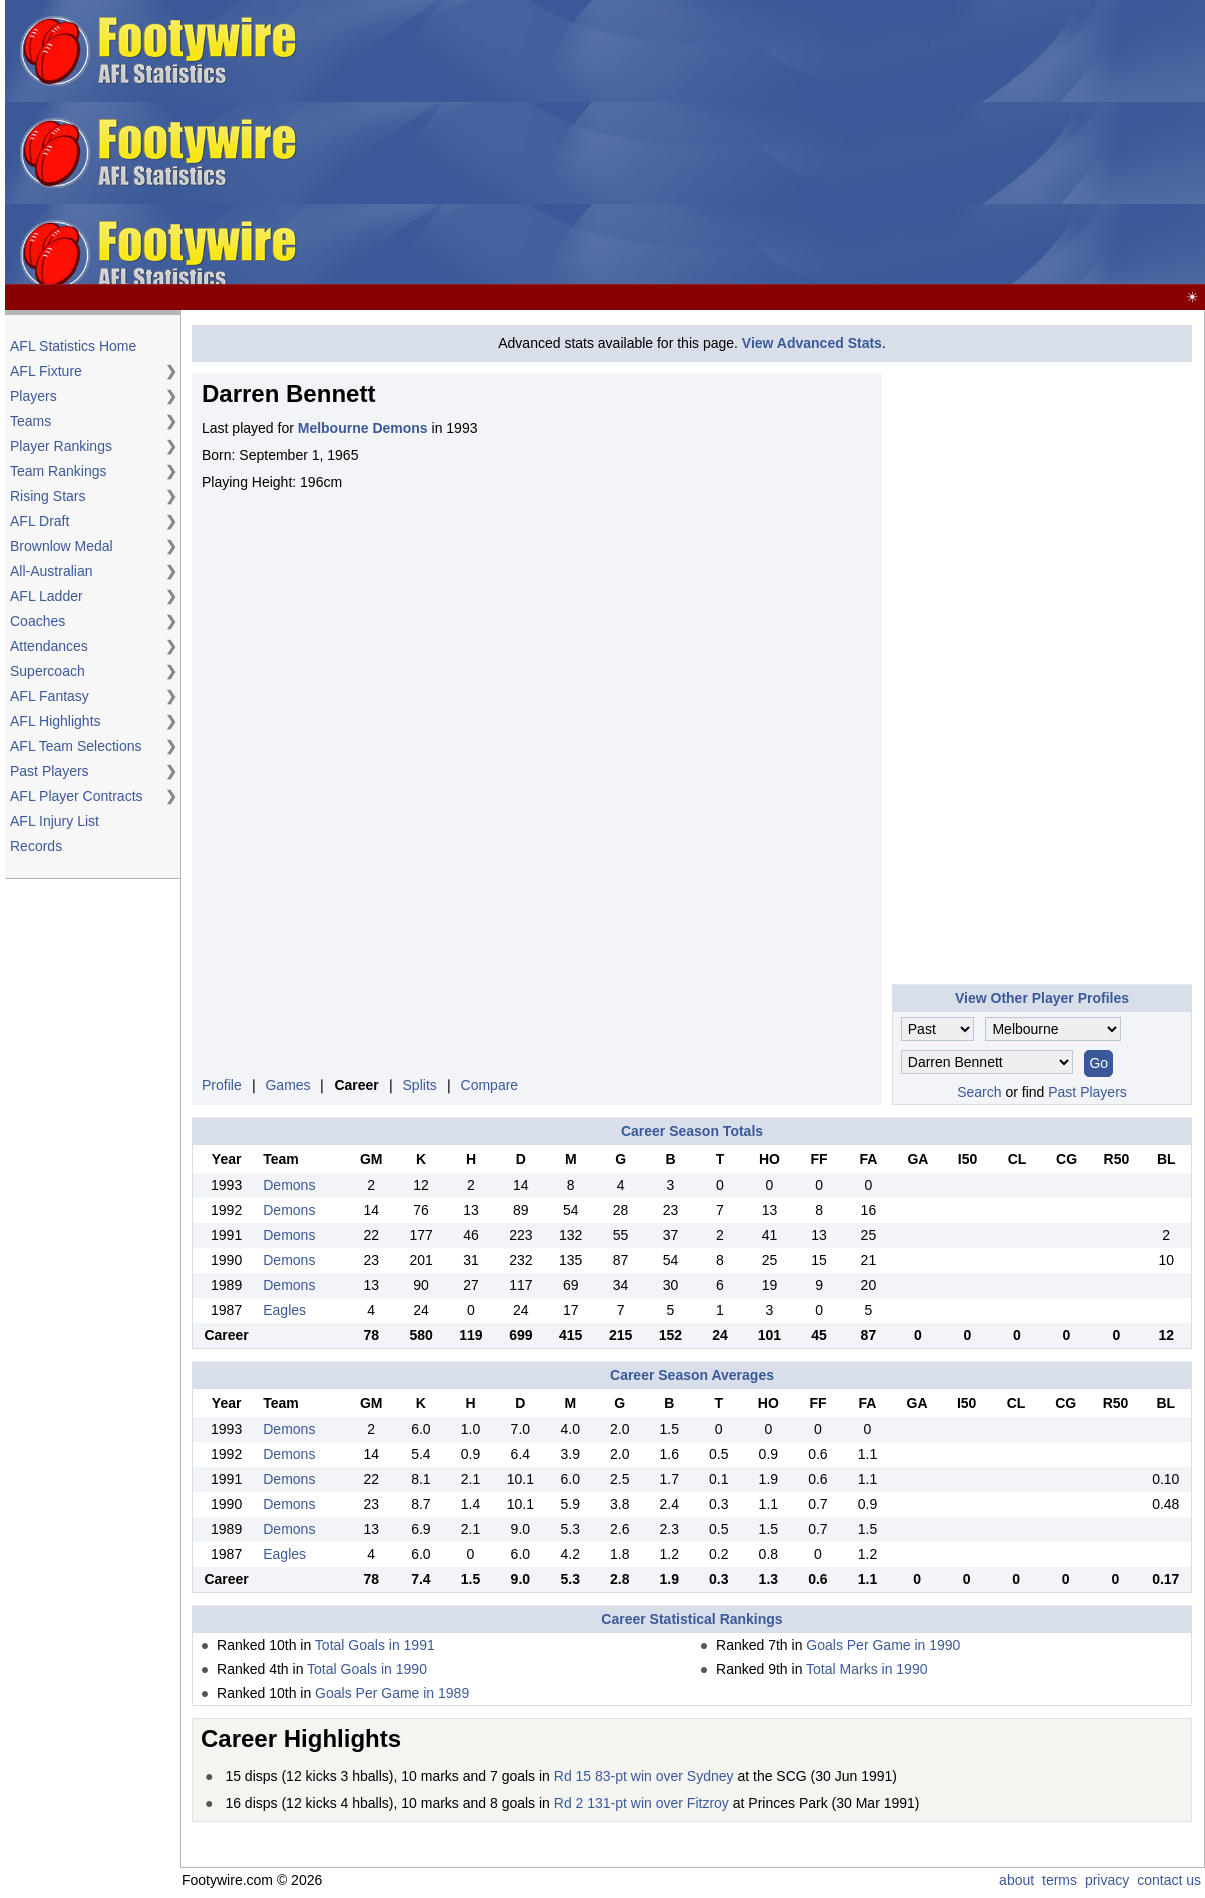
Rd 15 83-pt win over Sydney (644, 1776)
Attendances (49, 646)
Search (979, 1092)
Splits (420, 1085)
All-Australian (51, 571)
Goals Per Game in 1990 (883, 1645)
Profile (222, 1085)
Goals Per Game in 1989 (392, 1693)
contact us (1169, 1880)
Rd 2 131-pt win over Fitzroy (641, 1803)
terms (1059, 1880)
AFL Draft (39, 521)
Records (36, 846)
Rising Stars (47, 496)
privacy (1107, 1880)
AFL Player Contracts (76, 796)
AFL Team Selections (76, 746)
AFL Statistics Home (73, 346)
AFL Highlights (55, 721)
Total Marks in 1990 (866, 1669)
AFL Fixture (46, 371)
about (1016, 1880)
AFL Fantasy (49, 696)
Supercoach (47, 671)
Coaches (37, 621)
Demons (289, 1185)
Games (287, 1085)
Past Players (49, 771)
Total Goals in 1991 (375, 1645)
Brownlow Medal (61, 546)
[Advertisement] (895, 143)
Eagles (284, 1310)
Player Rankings (61, 446)
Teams (30, 421)
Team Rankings (58, 471)
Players (33, 396)
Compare (490, 1085)
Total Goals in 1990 (367, 1669)
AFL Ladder (46, 596)
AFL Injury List (54, 821)
